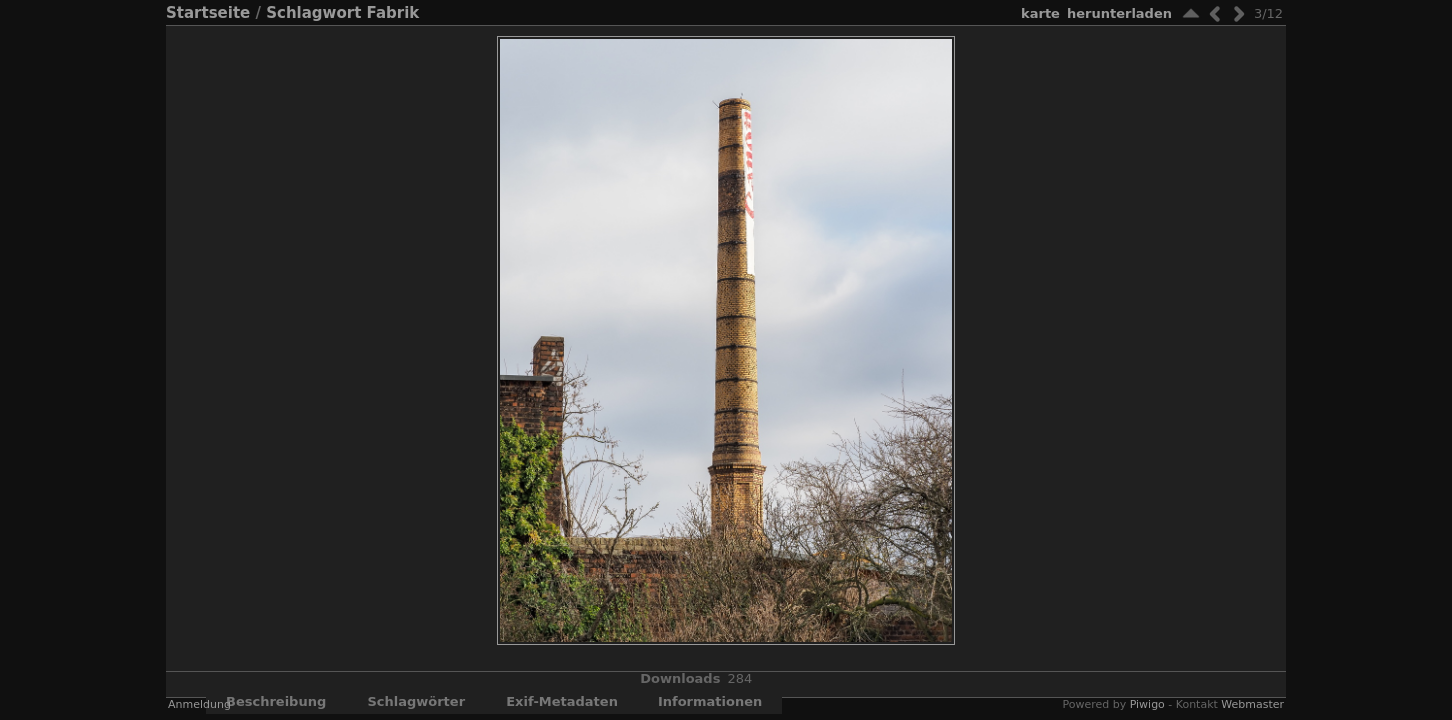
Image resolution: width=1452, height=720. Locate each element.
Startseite (208, 13)
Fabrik (393, 13)
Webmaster (1252, 704)
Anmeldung (199, 704)
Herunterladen (1119, 13)
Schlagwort (313, 13)
